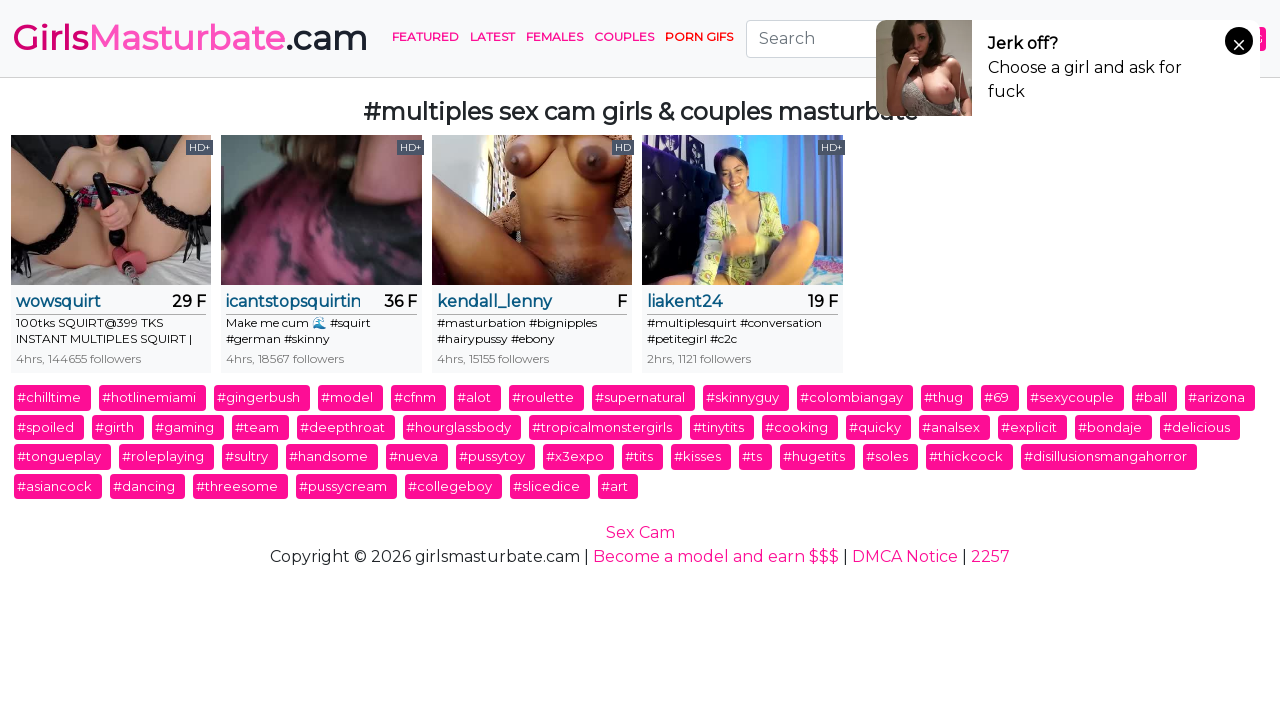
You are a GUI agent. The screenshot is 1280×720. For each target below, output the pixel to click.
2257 (990, 556)
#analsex (951, 427)
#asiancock (54, 486)
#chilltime (49, 397)
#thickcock (966, 456)
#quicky (875, 427)
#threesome (237, 486)
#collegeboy (450, 486)
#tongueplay (59, 456)
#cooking (796, 427)
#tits (639, 456)
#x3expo (575, 456)
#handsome (328, 456)
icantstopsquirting (292, 301)
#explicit (1029, 427)
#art (614, 486)
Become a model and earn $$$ (716, 556)
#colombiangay (851, 397)
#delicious (1196, 427)
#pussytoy (492, 456)
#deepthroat (342, 427)
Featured (425, 36)
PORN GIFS (699, 36)
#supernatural (640, 397)
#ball (1151, 397)
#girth (114, 427)
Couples (624, 36)
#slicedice (546, 486)
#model (347, 397)
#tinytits (718, 427)
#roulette (543, 397)
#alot (474, 397)
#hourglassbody (458, 427)
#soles (887, 456)
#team (257, 427)
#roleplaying (163, 456)
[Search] (869, 39)
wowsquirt (58, 301)
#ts (752, 456)
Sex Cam (640, 532)
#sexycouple (1072, 397)
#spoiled (45, 427)
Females (554, 36)
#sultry (246, 456)
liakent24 (684, 301)
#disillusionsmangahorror (1105, 456)
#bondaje (1110, 427)
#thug (943, 397)
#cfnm (415, 397)
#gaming (184, 427)
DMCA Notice (905, 556)
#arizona (1216, 397)
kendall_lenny (494, 301)
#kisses (697, 456)
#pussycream (343, 486)
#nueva (413, 456)
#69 (996, 397)
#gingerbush (258, 397)
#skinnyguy (742, 397)
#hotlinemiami (149, 397)
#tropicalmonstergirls (602, 427)
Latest (492, 36)
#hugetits (814, 456)
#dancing (144, 486)
